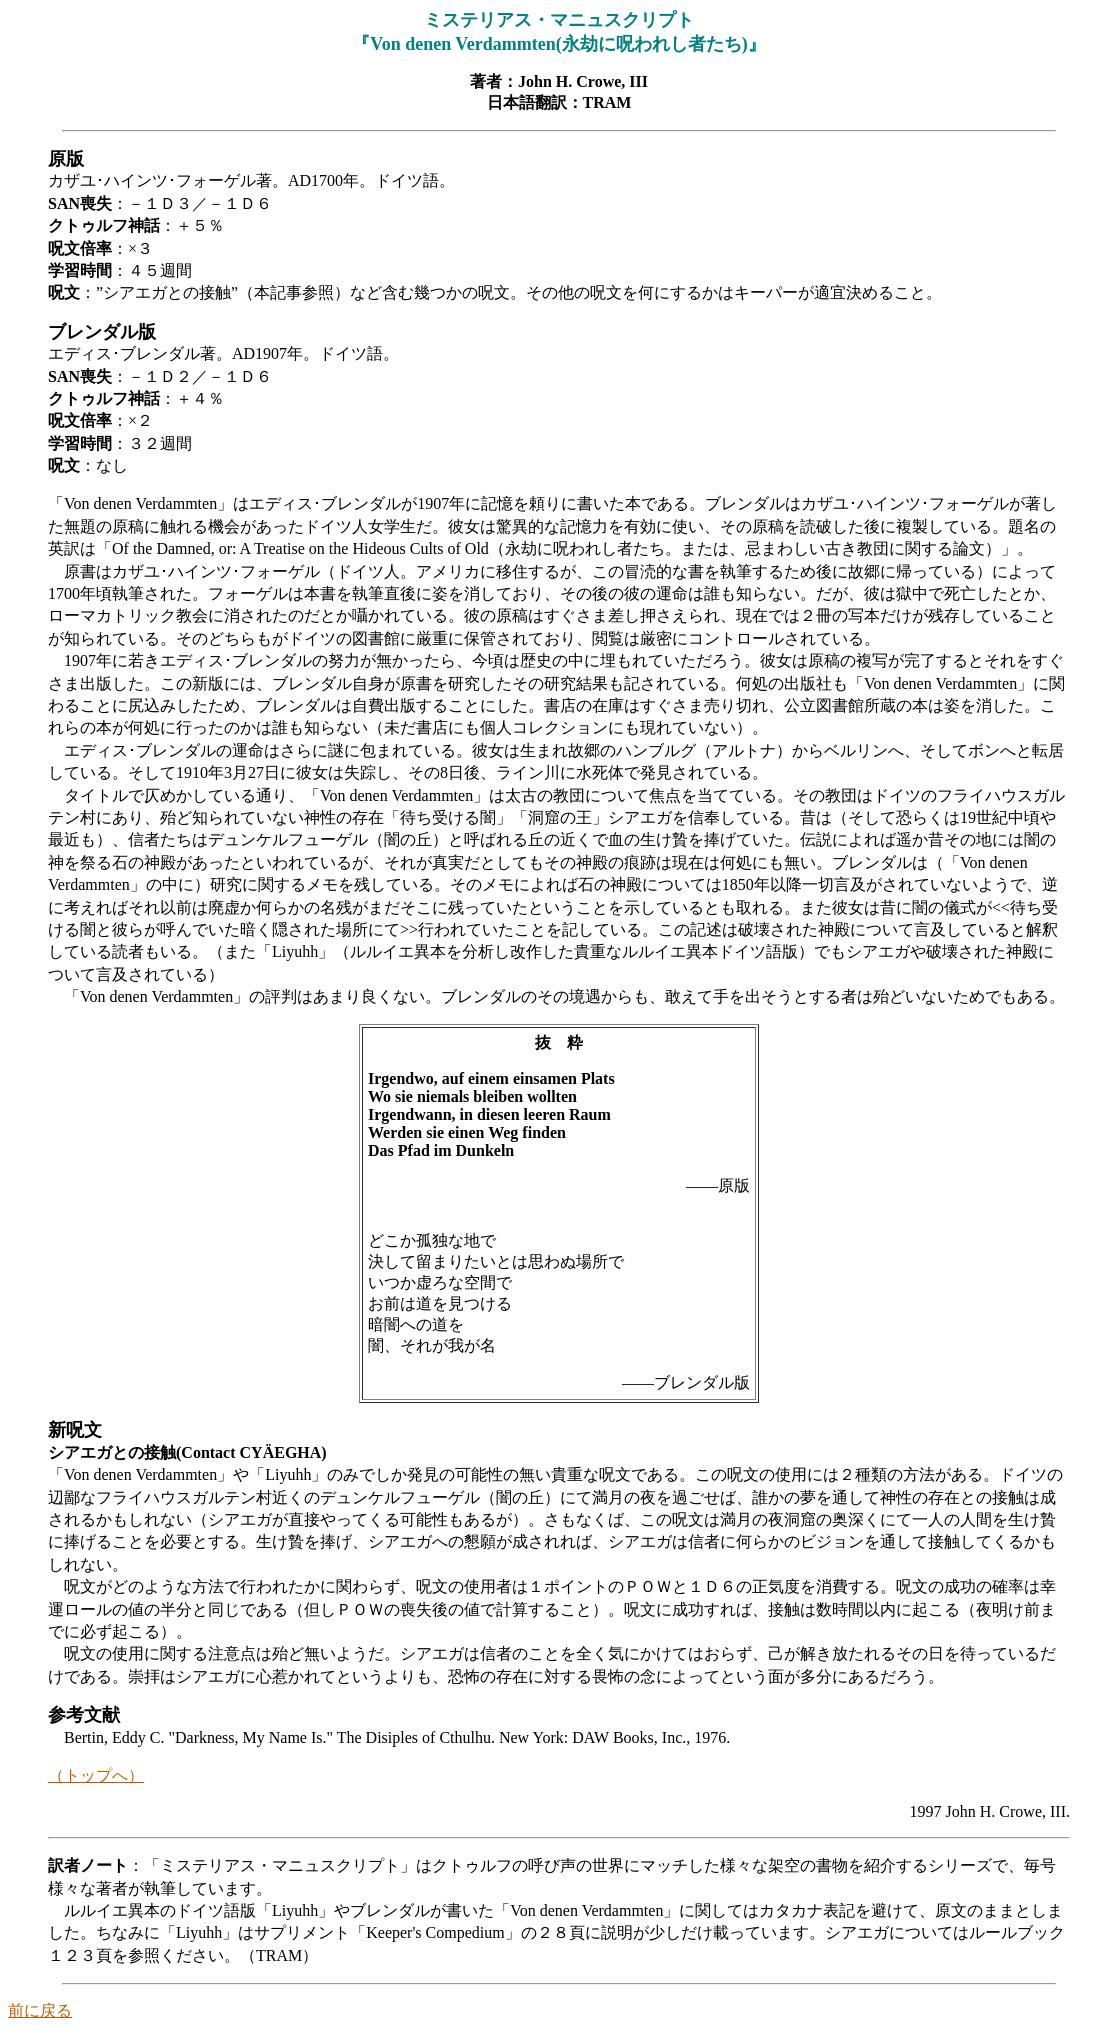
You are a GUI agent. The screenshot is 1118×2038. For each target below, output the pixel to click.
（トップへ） (96, 1775)
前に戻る (40, 2010)
